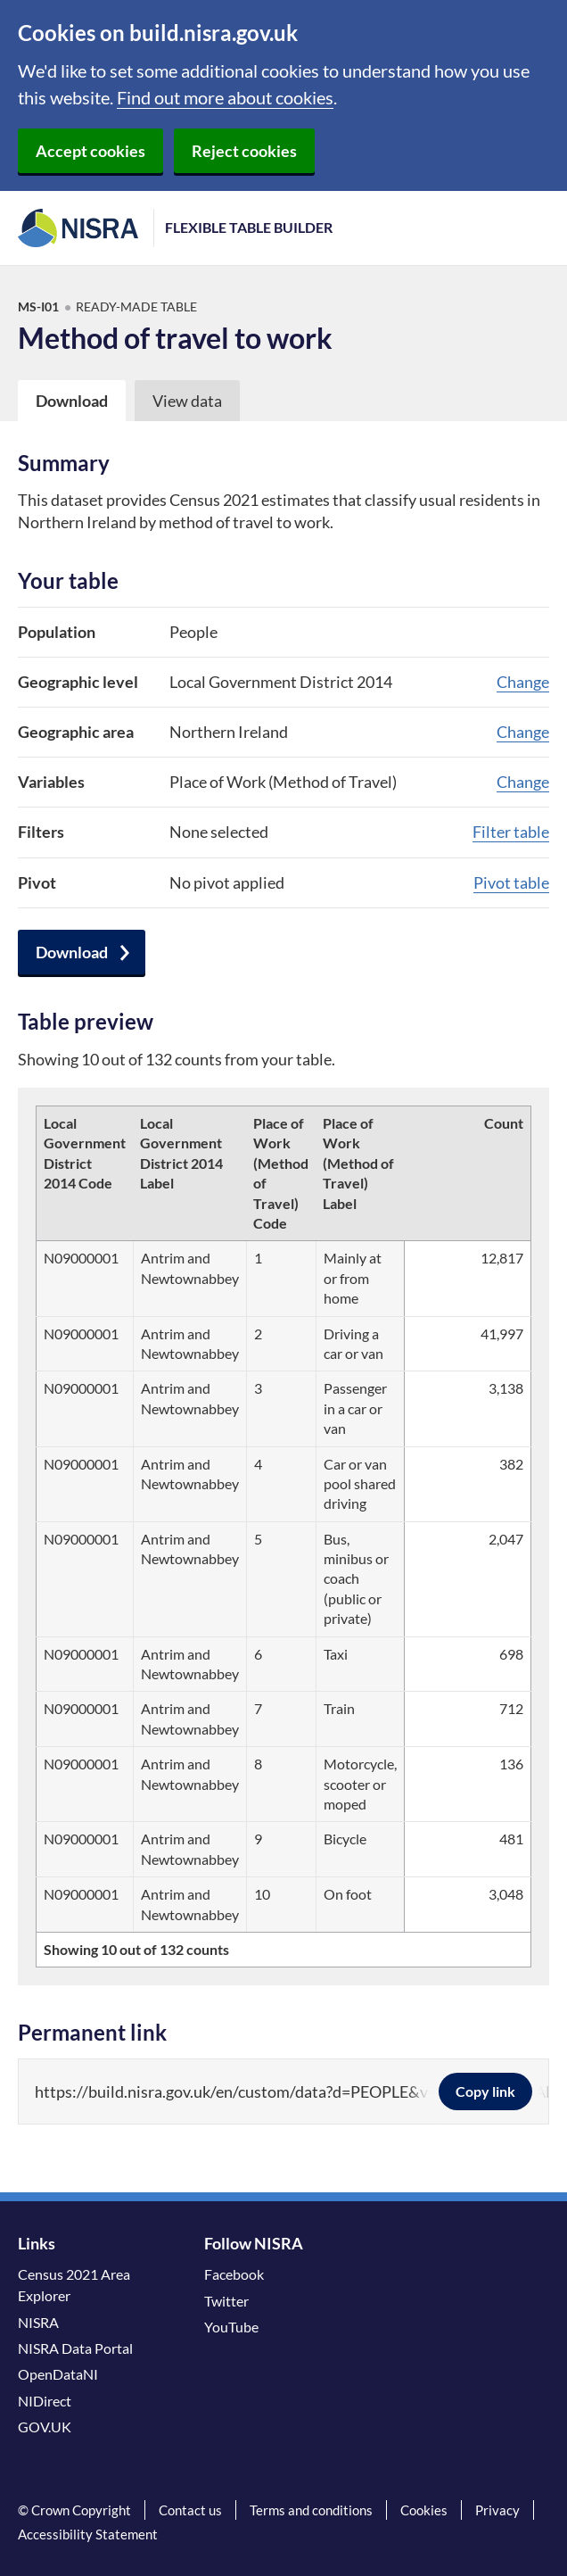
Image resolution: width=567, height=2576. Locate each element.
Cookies (424, 2510)
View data (187, 400)
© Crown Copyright (74, 2510)
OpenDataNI (58, 2373)
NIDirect (44, 2400)
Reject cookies (244, 151)
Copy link (485, 2091)
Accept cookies (90, 151)
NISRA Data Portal (75, 2348)
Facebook (234, 2273)
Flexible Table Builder (249, 227)
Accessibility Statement (88, 2534)
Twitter (226, 2300)
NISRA (38, 2322)
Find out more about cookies (225, 97)
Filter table (510, 831)
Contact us (190, 2510)
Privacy (497, 2510)
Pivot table (511, 882)
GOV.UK (44, 2426)
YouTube (231, 2326)
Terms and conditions (311, 2510)
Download (72, 952)
